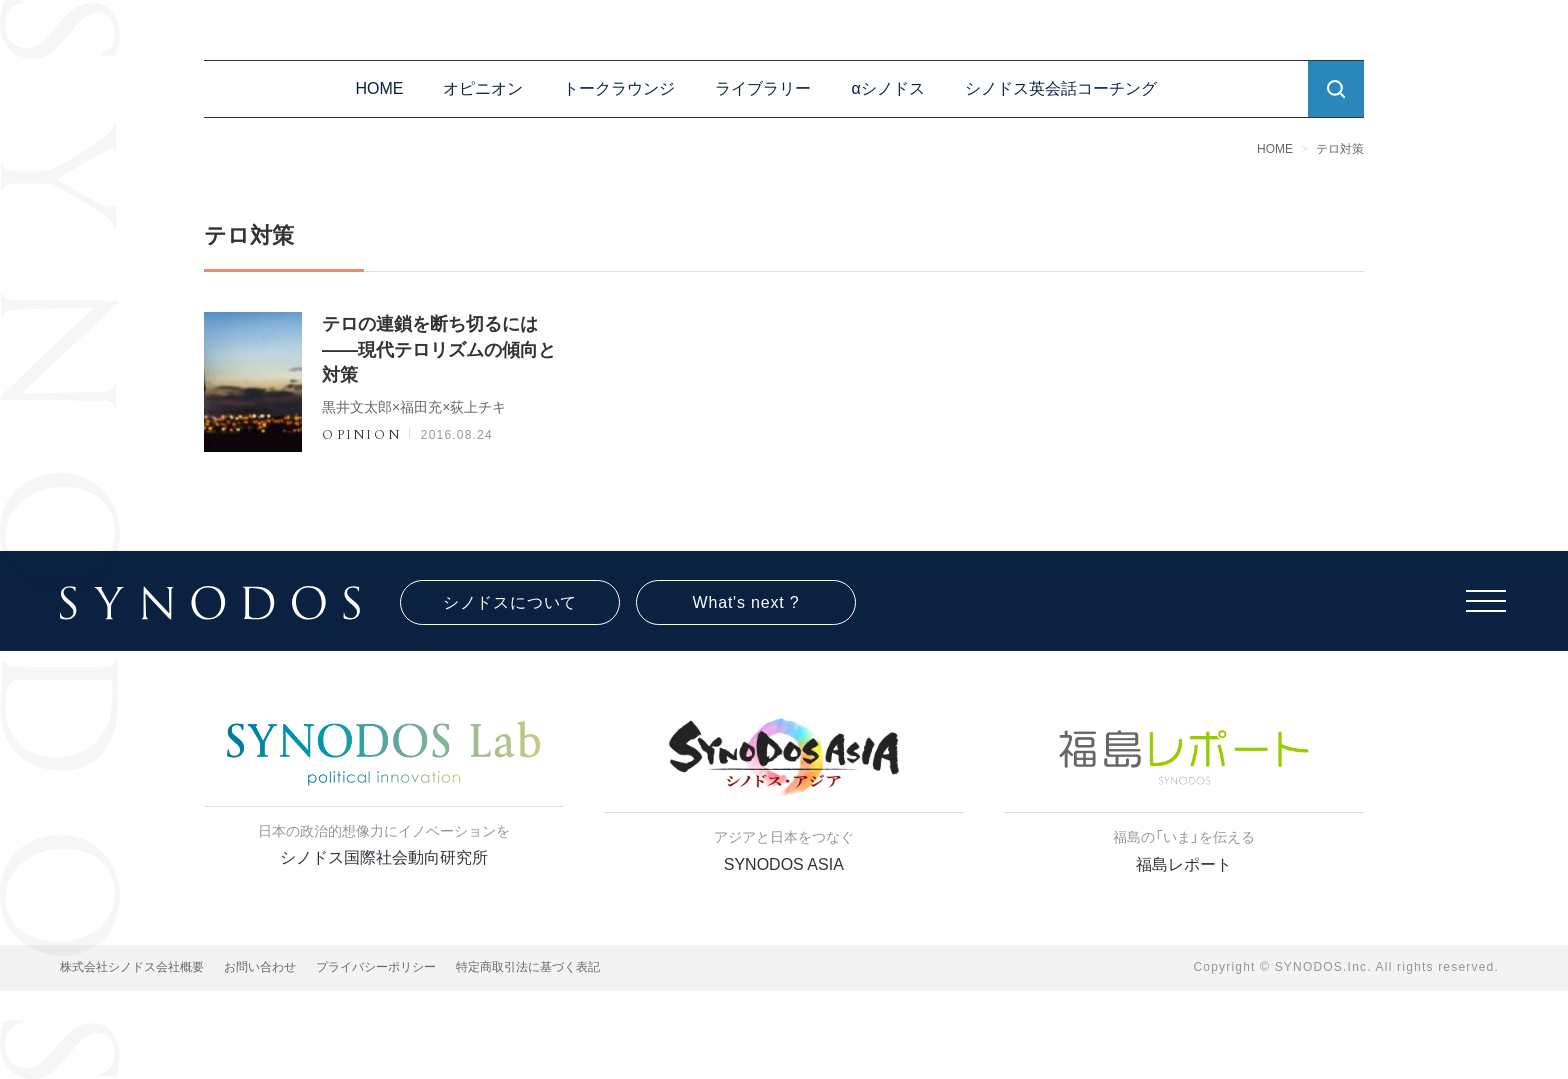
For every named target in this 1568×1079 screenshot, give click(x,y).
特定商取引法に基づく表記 (528, 967)
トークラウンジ (619, 88)
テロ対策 (1340, 149)
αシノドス (887, 88)
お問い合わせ (260, 967)
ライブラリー (763, 88)
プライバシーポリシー (376, 967)
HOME (379, 88)
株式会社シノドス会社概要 (132, 967)
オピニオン (483, 88)
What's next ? (746, 602)
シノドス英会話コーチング (1061, 88)
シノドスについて (510, 602)
